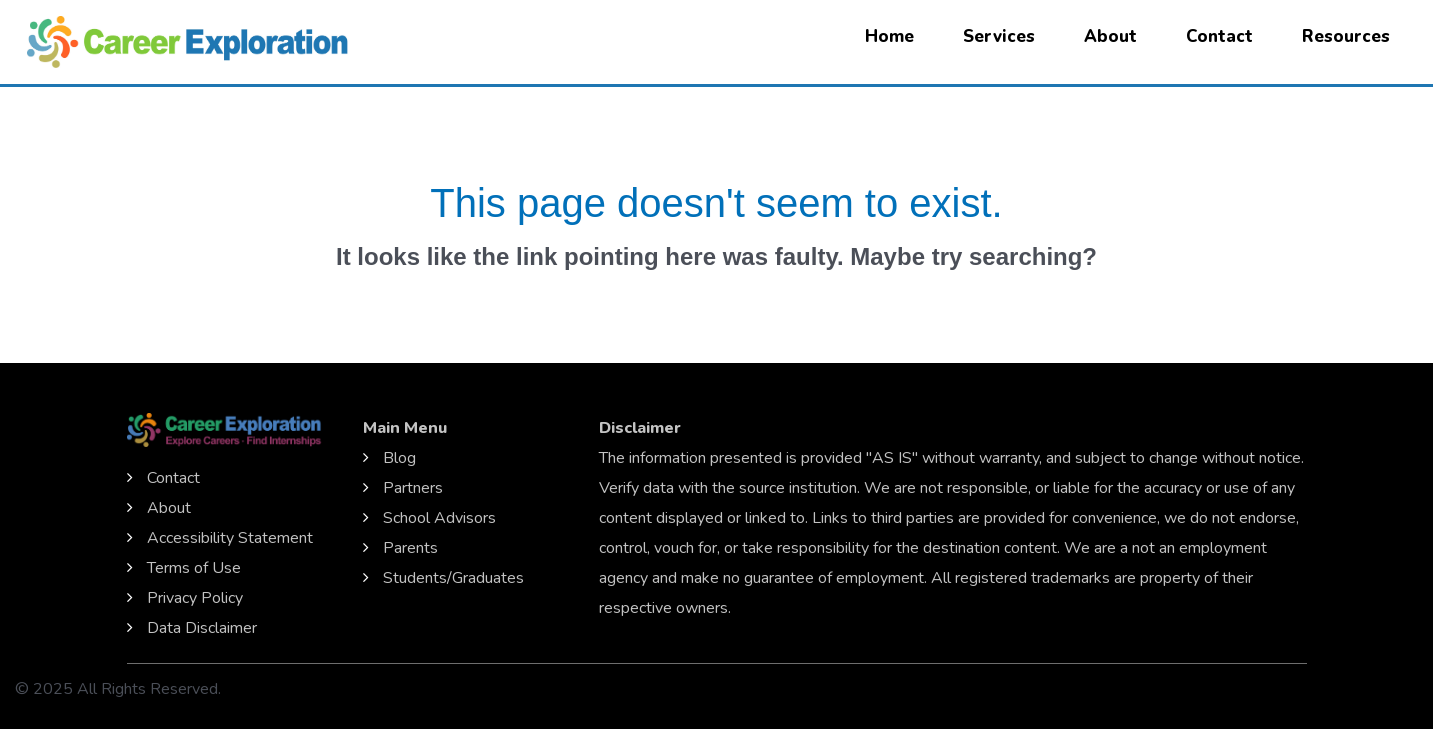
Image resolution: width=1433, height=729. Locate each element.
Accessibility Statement (230, 538)
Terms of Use (194, 568)
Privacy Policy (195, 598)
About (1110, 36)
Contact (1219, 36)
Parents (410, 548)
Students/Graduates (453, 578)
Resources (1346, 36)
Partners (413, 488)
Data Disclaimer (202, 628)
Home (889, 36)
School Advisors (439, 518)
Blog (399, 458)
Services (999, 36)
